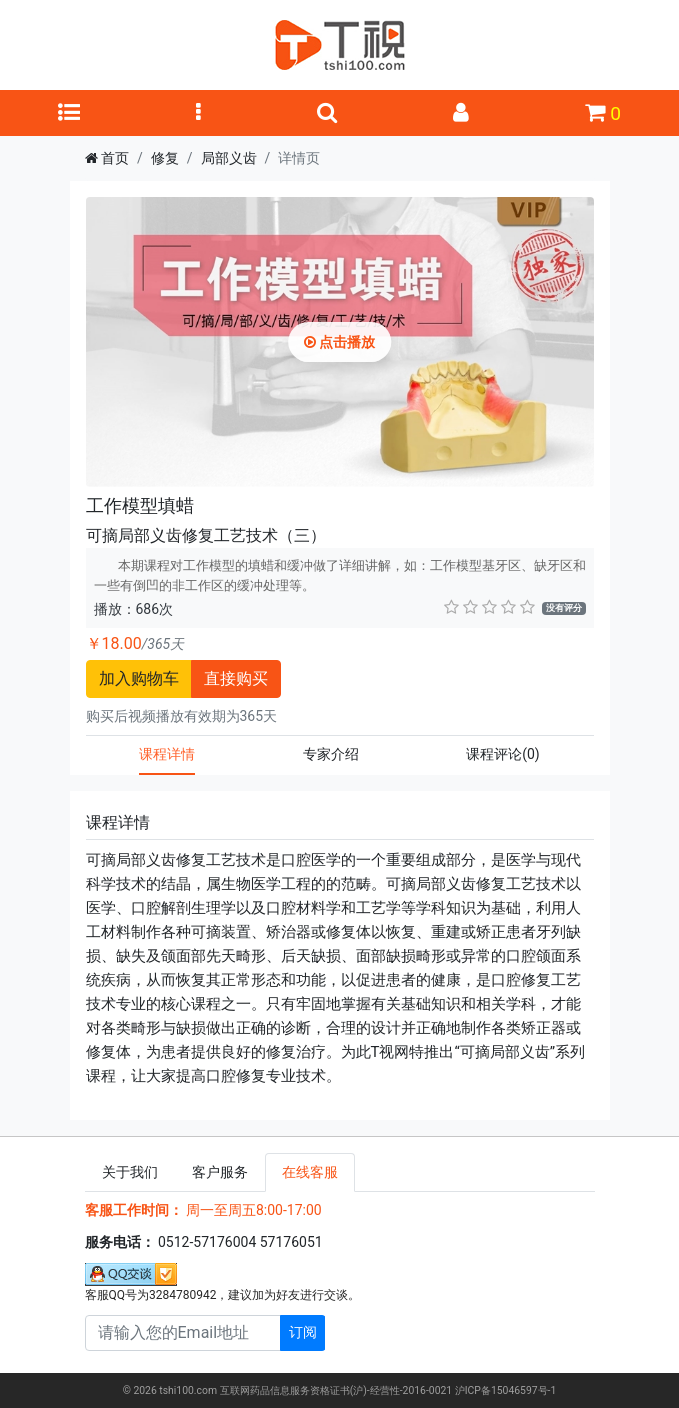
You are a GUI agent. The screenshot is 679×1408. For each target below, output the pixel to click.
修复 (165, 158)
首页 (115, 158)
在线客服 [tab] (310, 1172)
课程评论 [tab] (503, 754)
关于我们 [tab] (130, 1172)
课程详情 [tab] (167, 754)
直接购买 (236, 678)
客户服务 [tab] (220, 1172)
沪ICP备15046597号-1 (506, 1390)
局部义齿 (229, 158)
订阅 (303, 1332)
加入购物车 (139, 678)
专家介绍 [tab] (331, 754)
